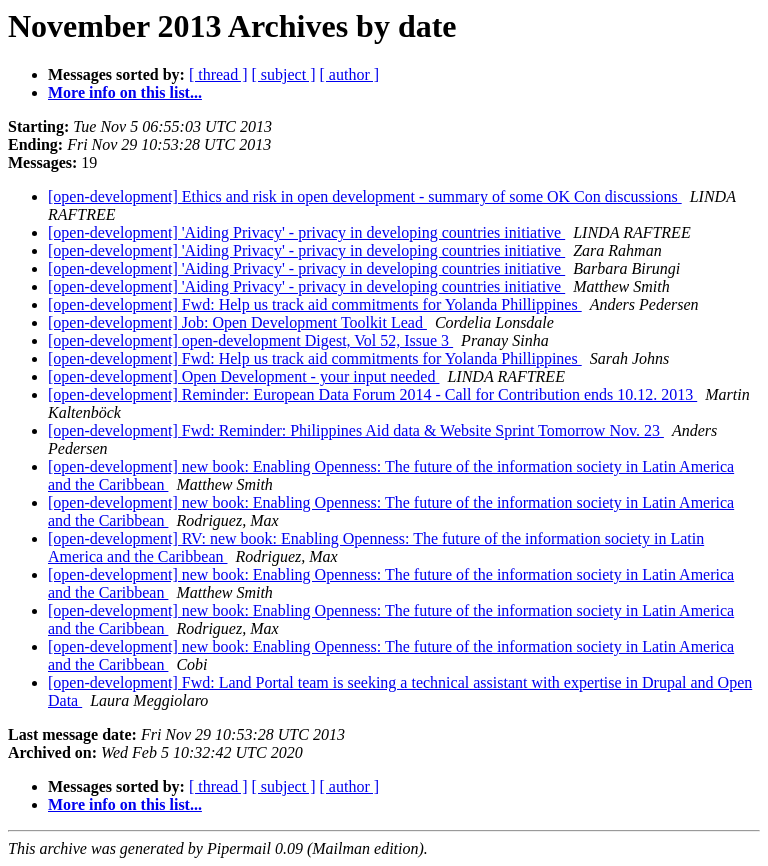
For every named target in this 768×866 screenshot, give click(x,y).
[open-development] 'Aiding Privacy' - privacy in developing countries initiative (306, 232)
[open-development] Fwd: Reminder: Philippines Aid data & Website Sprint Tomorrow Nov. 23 (356, 430)
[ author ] (350, 74)
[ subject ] (284, 74)
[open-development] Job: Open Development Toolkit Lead (237, 322)
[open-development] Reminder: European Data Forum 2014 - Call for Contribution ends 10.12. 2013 (372, 394)
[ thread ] (218, 74)
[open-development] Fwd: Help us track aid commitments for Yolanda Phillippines (315, 304)
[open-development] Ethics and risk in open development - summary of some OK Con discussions (365, 196)
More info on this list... (125, 92)
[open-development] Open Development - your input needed (243, 376)
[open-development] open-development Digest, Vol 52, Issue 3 (250, 340)
